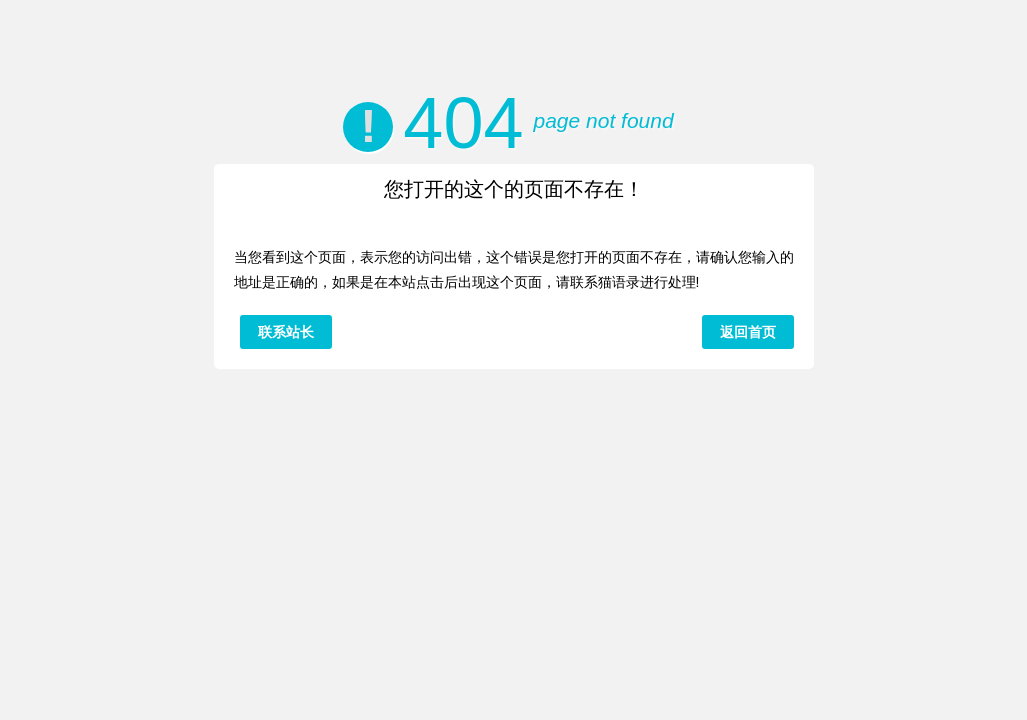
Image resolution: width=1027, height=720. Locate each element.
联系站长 (286, 332)
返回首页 (748, 332)
